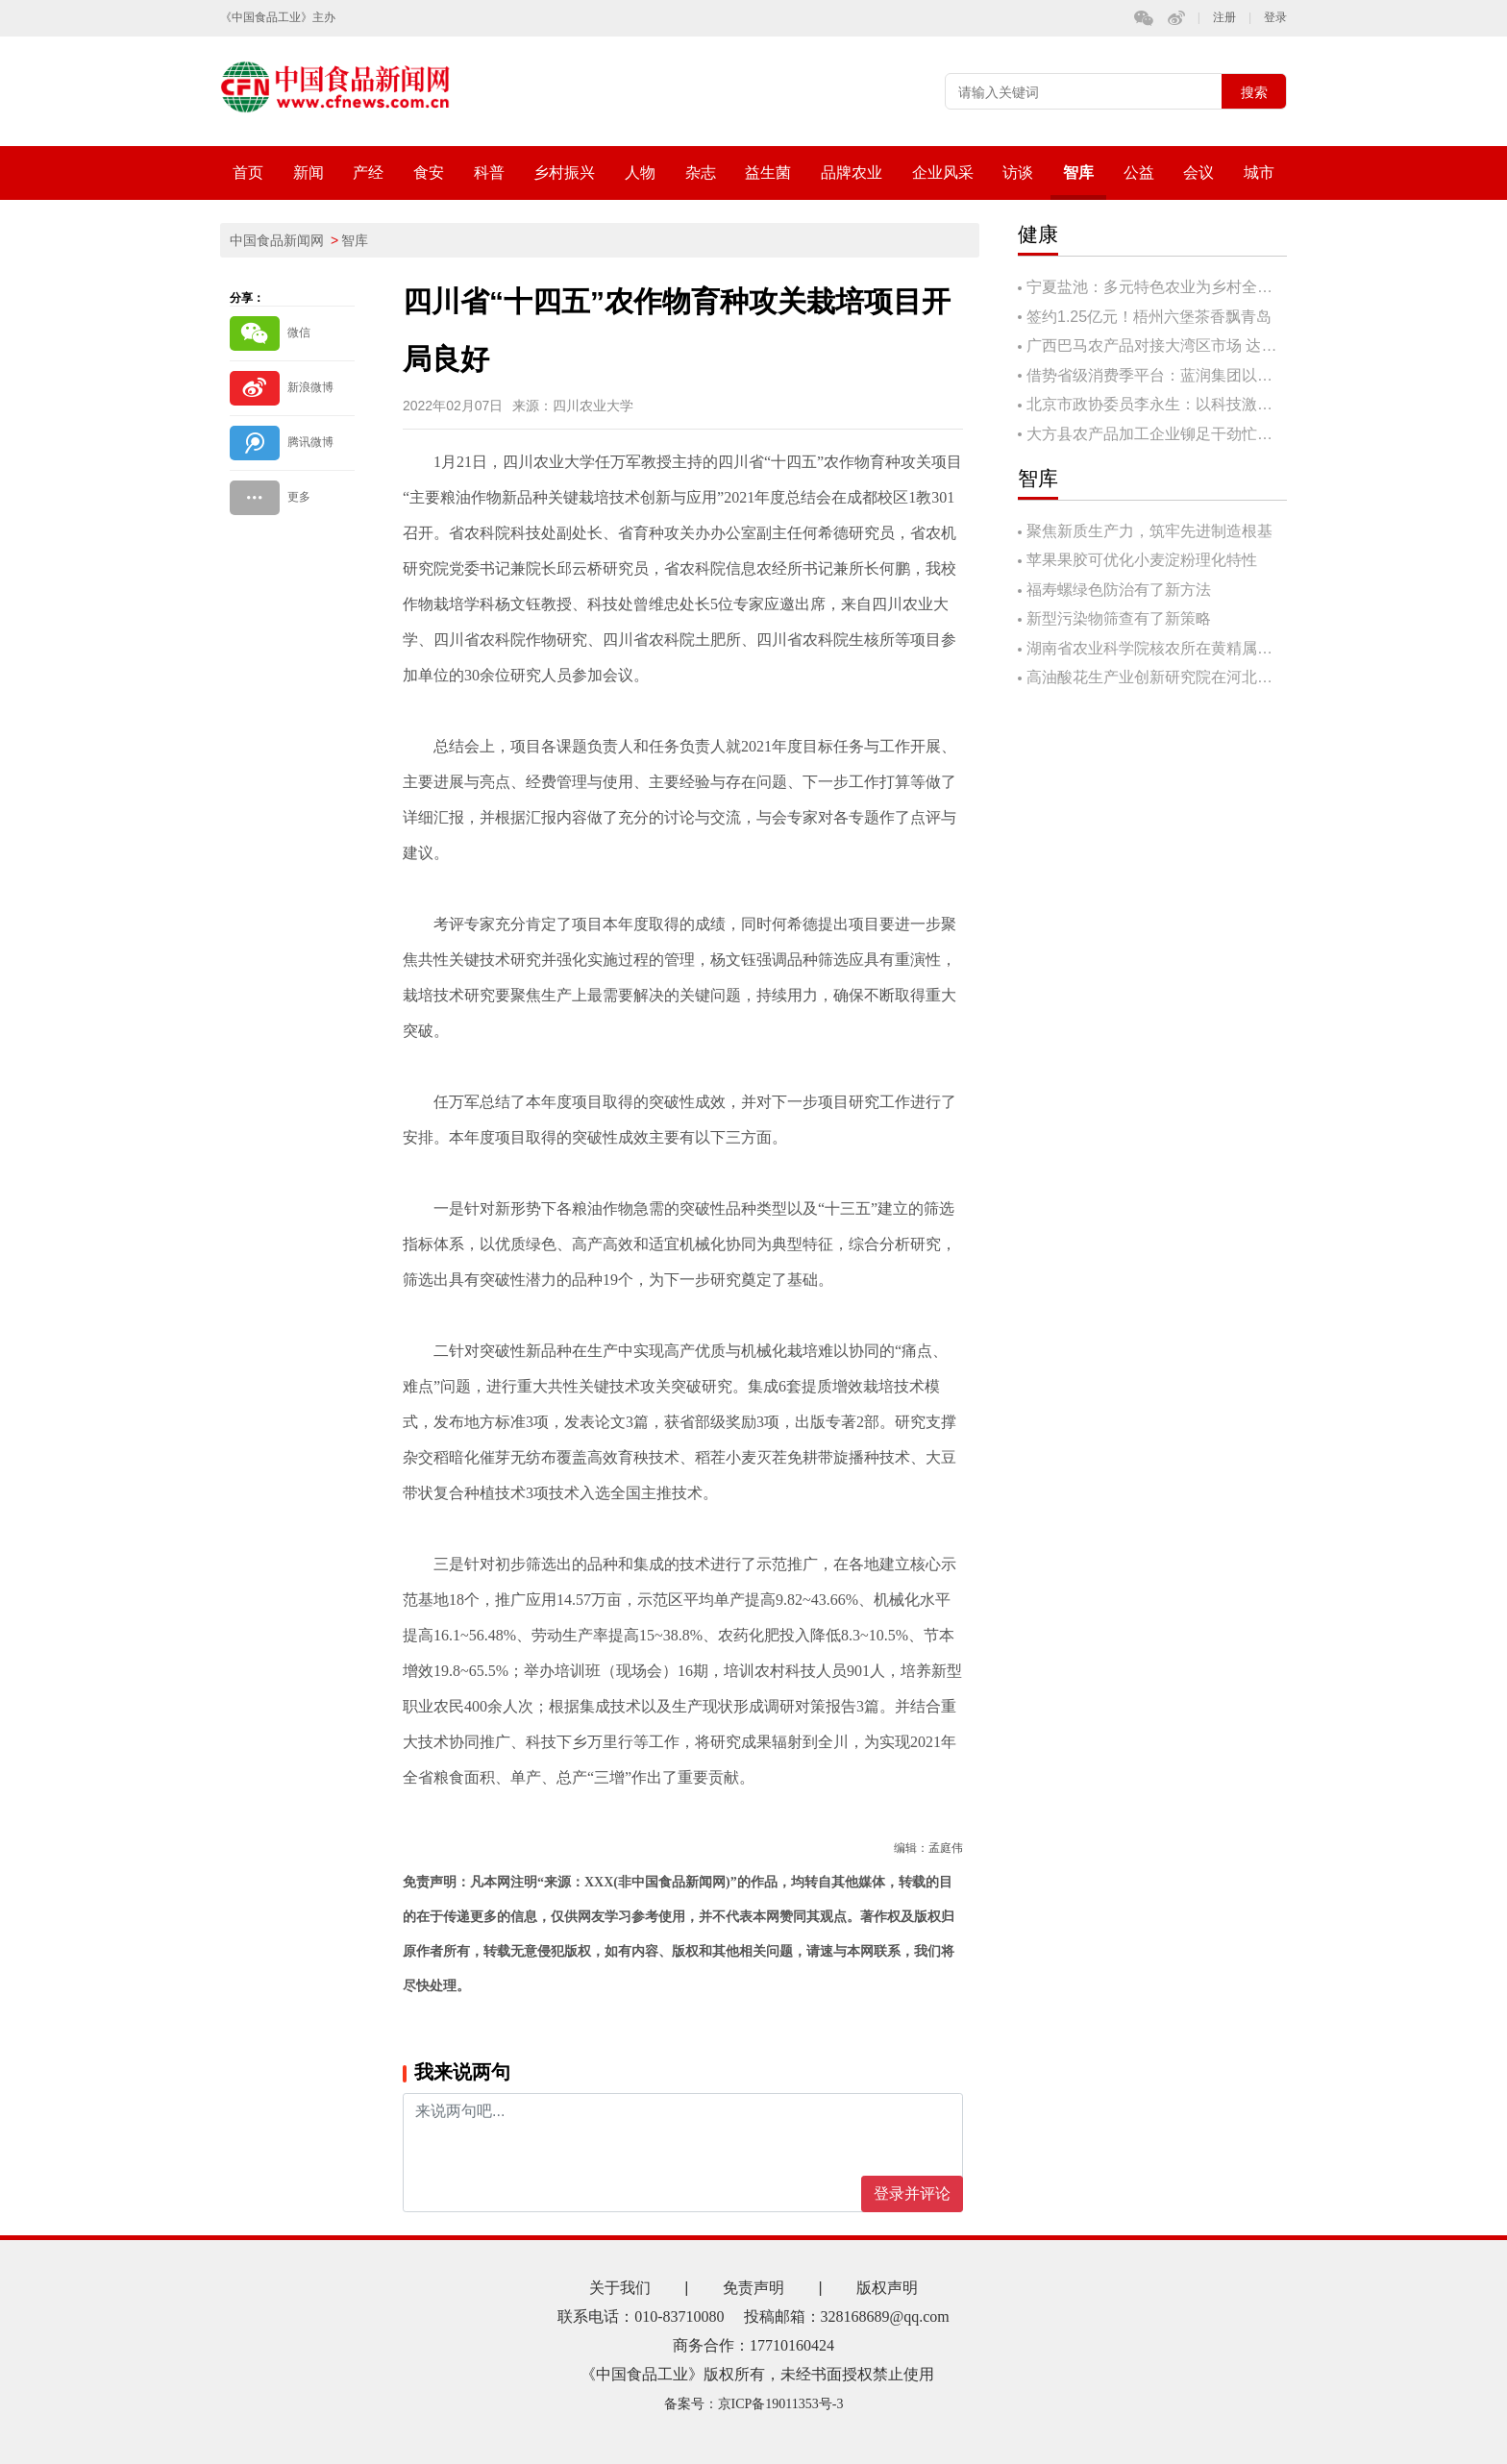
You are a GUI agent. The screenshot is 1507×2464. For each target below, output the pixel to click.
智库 (1078, 172)
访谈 (1017, 172)
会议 (1198, 172)
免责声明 (753, 2287)
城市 (1259, 172)
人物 (640, 172)
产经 (368, 172)
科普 (489, 172)
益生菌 (768, 172)
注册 (1224, 18)
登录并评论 (912, 2193)
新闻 (308, 172)
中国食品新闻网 (277, 240)
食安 (428, 172)
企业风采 (943, 172)
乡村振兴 (564, 172)
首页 (248, 172)
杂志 (700, 172)
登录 (1275, 18)
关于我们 (620, 2287)
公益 (1139, 172)
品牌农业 (851, 172)
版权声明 (887, 2287)
